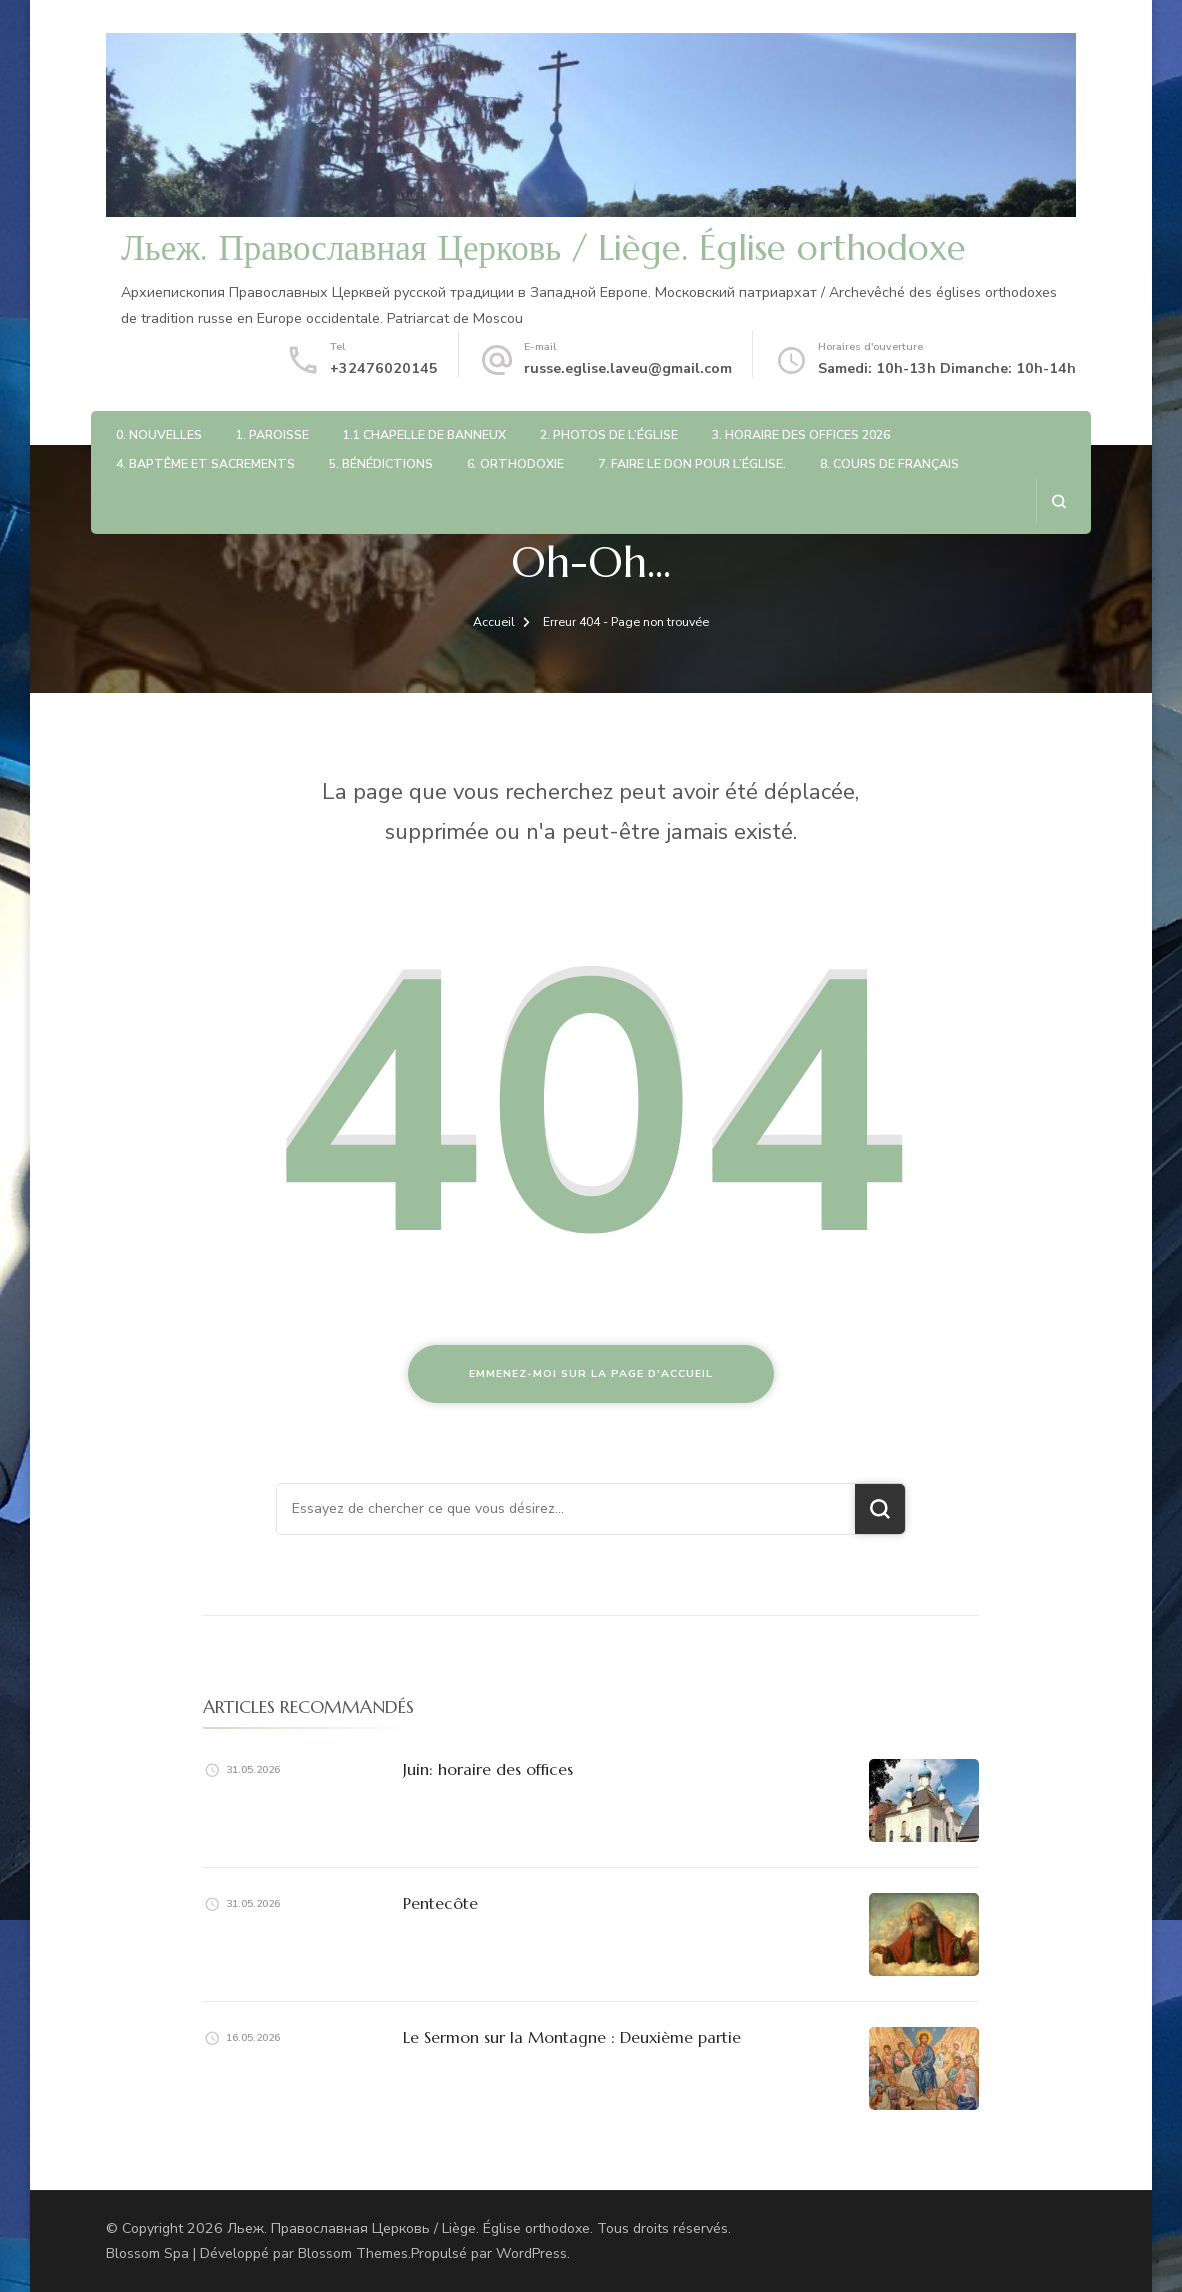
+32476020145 (384, 368)
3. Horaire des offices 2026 (801, 434)
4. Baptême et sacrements (205, 463)
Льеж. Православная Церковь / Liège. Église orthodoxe (543, 248)
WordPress (531, 2253)
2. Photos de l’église (609, 434)
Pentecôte (440, 1903)
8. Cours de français (889, 463)
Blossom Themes (353, 2253)
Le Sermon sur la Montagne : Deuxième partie (572, 2037)
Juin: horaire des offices (488, 1769)
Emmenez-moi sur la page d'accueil (591, 1373)
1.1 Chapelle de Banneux (424, 434)
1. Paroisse (272, 434)
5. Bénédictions (381, 463)
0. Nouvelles (159, 434)
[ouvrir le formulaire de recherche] (1058, 501)
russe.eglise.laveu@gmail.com (628, 368)
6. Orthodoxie (515, 463)
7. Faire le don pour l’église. (692, 463)
